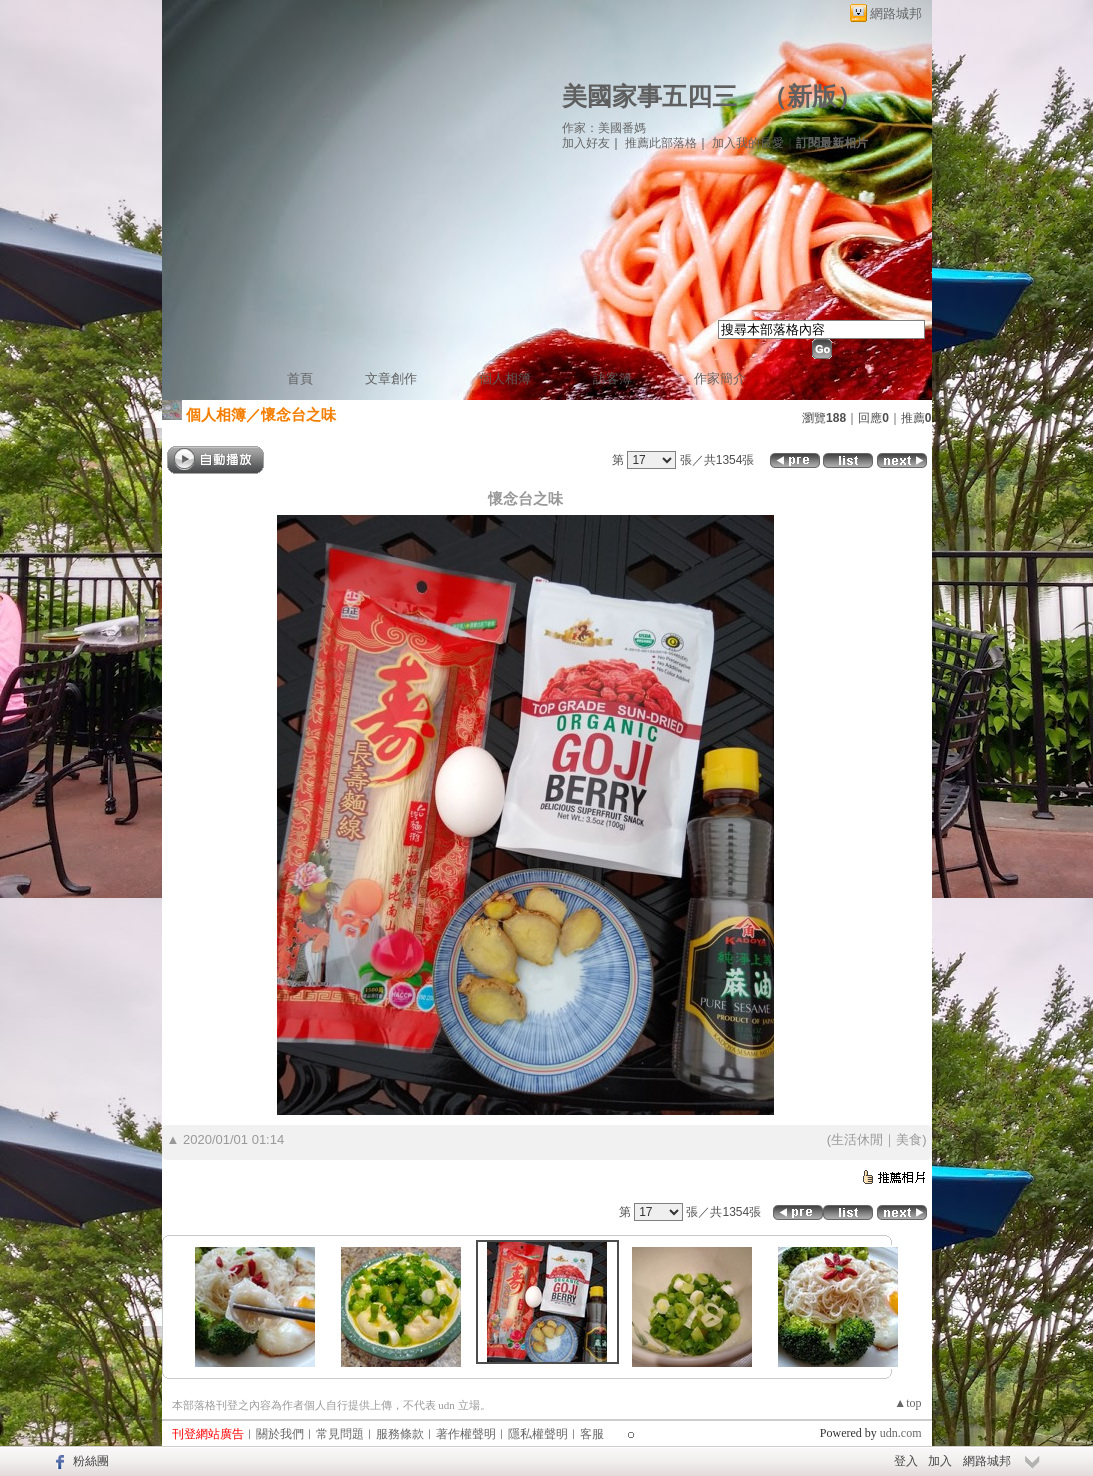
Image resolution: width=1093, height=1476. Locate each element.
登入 (906, 1461)
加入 (940, 1461)
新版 (812, 96)
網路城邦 (896, 13)
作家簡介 (720, 378)
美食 (909, 1139)
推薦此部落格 (661, 143)
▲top (907, 1403)
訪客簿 (612, 378)
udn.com (901, 1433)
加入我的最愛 (748, 143)
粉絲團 (91, 1461)
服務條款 (400, 1434)
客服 (592, 1434)
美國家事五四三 (649, 96)
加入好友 (586, 143)
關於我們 (280, 1434)
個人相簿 (505, 378)
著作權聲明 (466, 1434)
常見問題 (340, 1434)
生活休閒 (857, 1139)
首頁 (300, 378)
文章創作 (391, 378)
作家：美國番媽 (604, 128)
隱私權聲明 (538, 1434)
